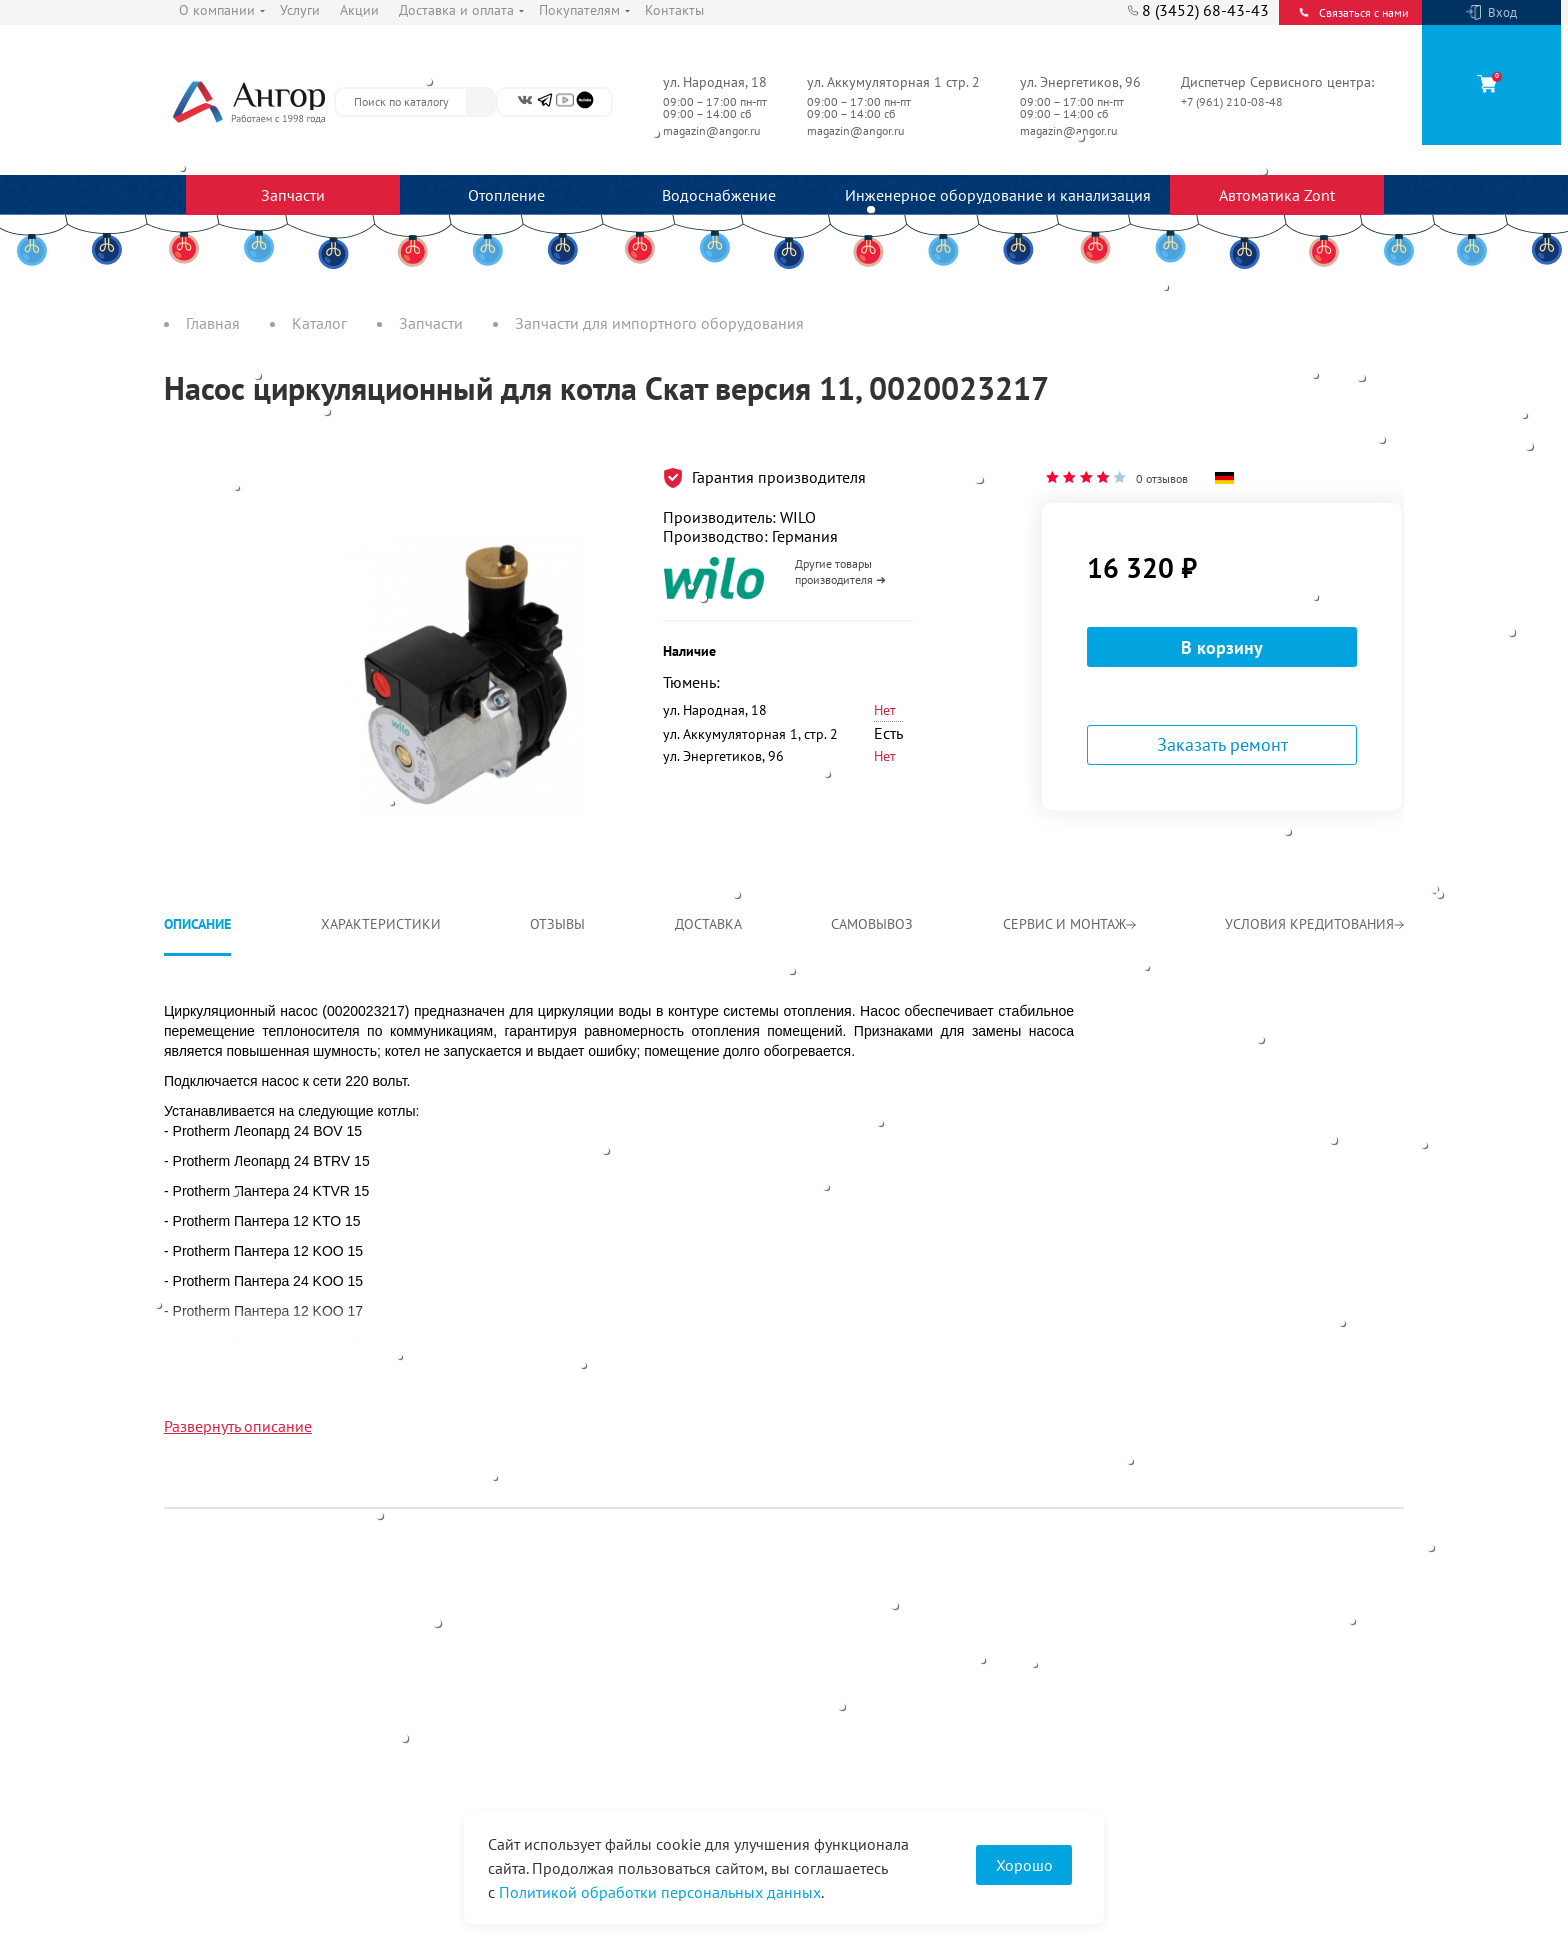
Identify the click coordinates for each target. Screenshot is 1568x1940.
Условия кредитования (1314, 924)
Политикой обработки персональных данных (660, 1892)
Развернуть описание (238, 1426)
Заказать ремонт (1222, 744)
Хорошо (1024, 1865)
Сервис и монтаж (1069, 924)
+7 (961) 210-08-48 (1233, 101)
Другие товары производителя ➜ (840, 571)
